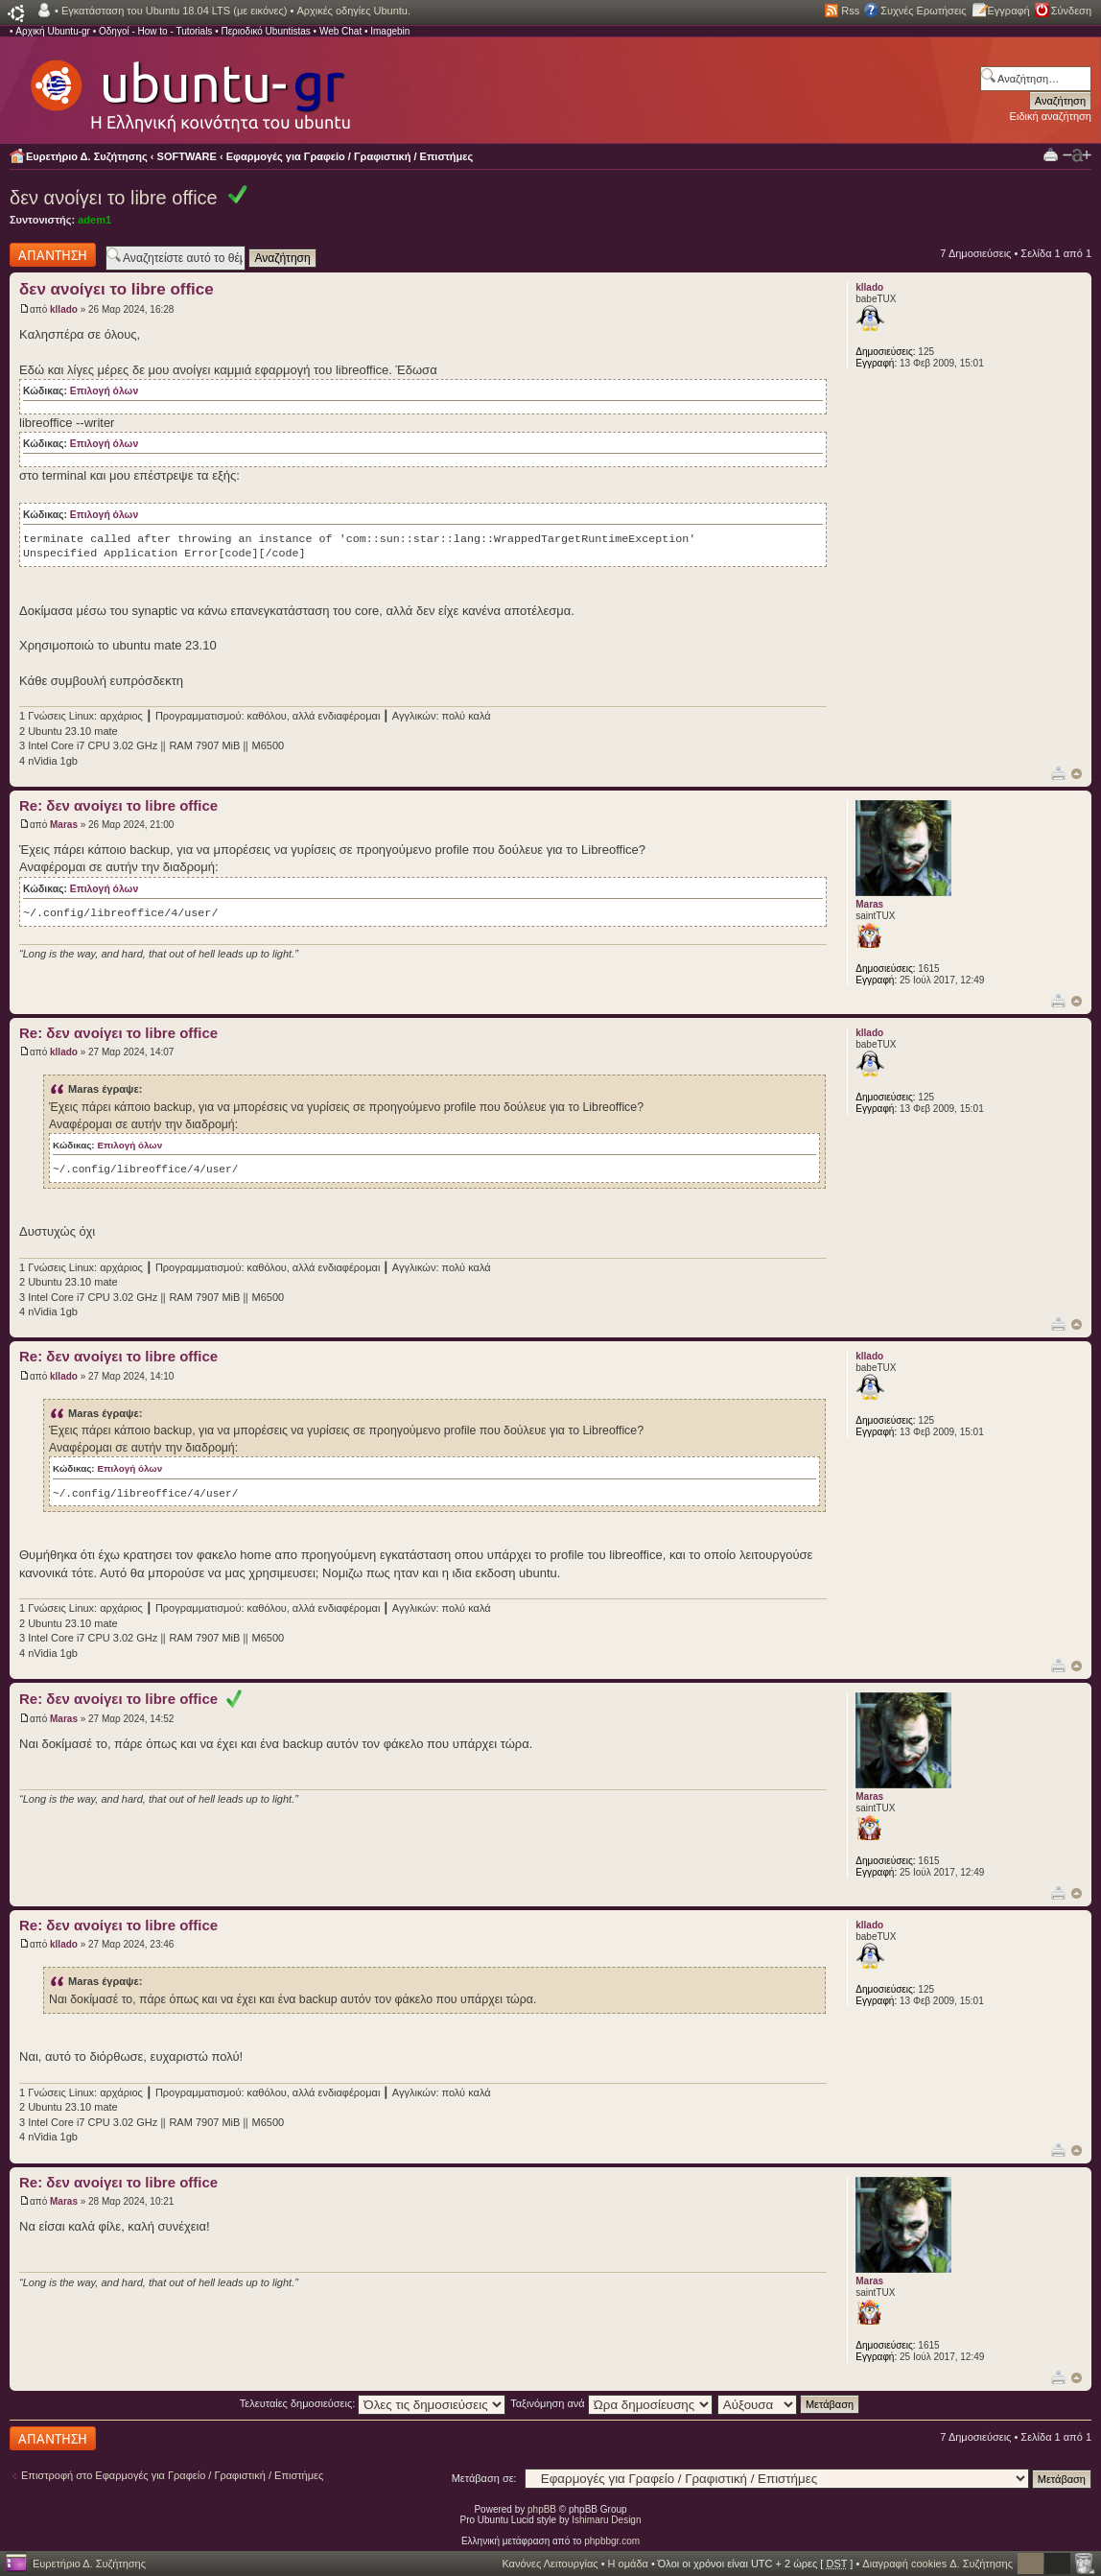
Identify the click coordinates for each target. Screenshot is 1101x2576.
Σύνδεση (1071, 10)
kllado (64, 309)
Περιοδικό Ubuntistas (265, 31)
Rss (850, 10)
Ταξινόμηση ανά (611, 2403)
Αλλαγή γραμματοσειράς (1077, 155)
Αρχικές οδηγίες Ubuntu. (353, 10)
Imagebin (390, 31)
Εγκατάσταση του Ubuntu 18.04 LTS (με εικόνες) (174, 10)
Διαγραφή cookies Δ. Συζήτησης (937, 2563)
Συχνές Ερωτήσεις (923, 10)
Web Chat (340, 31)
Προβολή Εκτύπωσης (1050, 154)
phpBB (541, 2509)
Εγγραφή (1009, 10)
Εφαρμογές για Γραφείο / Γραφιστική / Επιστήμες (350, 156)
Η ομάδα (628, 2563)
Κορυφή (1076, 773)
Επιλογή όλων (104, 391)
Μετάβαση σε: (484, 2478)
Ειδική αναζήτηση (1050, 116)
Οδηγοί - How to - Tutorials (155, 31)
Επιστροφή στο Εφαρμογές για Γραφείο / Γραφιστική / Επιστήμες (172, 2475)
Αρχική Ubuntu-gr (52, 31)
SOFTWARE (187, 156)
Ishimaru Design (606, 2520)
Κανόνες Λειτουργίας (549, 2563)
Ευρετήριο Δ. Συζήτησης (87, 156)
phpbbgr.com (612, 2541)
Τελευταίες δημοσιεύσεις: (373, 2403)
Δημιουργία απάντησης (53, 255)
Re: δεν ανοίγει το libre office (118, 805)
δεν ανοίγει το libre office (114, 197)
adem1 (94, 219)
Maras (64, 824)
